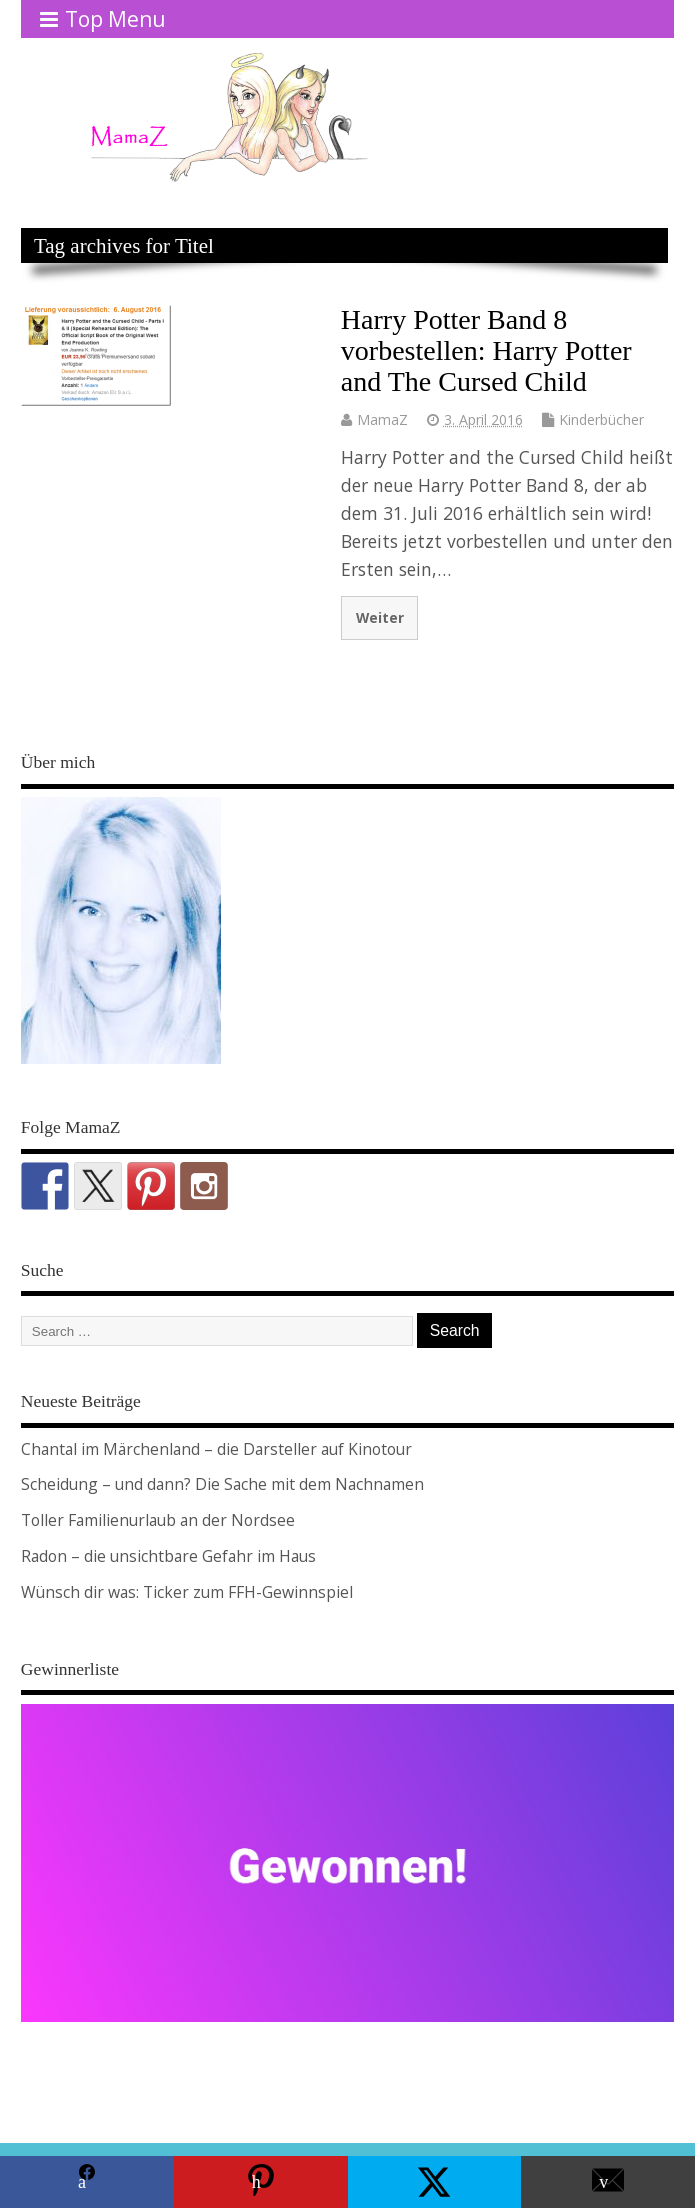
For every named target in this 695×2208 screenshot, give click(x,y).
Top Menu (103, 19)
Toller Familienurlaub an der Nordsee (158, 1520)
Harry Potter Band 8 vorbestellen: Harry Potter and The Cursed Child (486, 350)
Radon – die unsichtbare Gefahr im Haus (168, 1556)
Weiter (380, 617)
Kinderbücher (601, 419)
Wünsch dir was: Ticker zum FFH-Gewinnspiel (187, 1592)
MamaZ (382, 419)
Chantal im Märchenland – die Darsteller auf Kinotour (216, 1449)
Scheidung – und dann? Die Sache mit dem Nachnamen (222, 1484)
